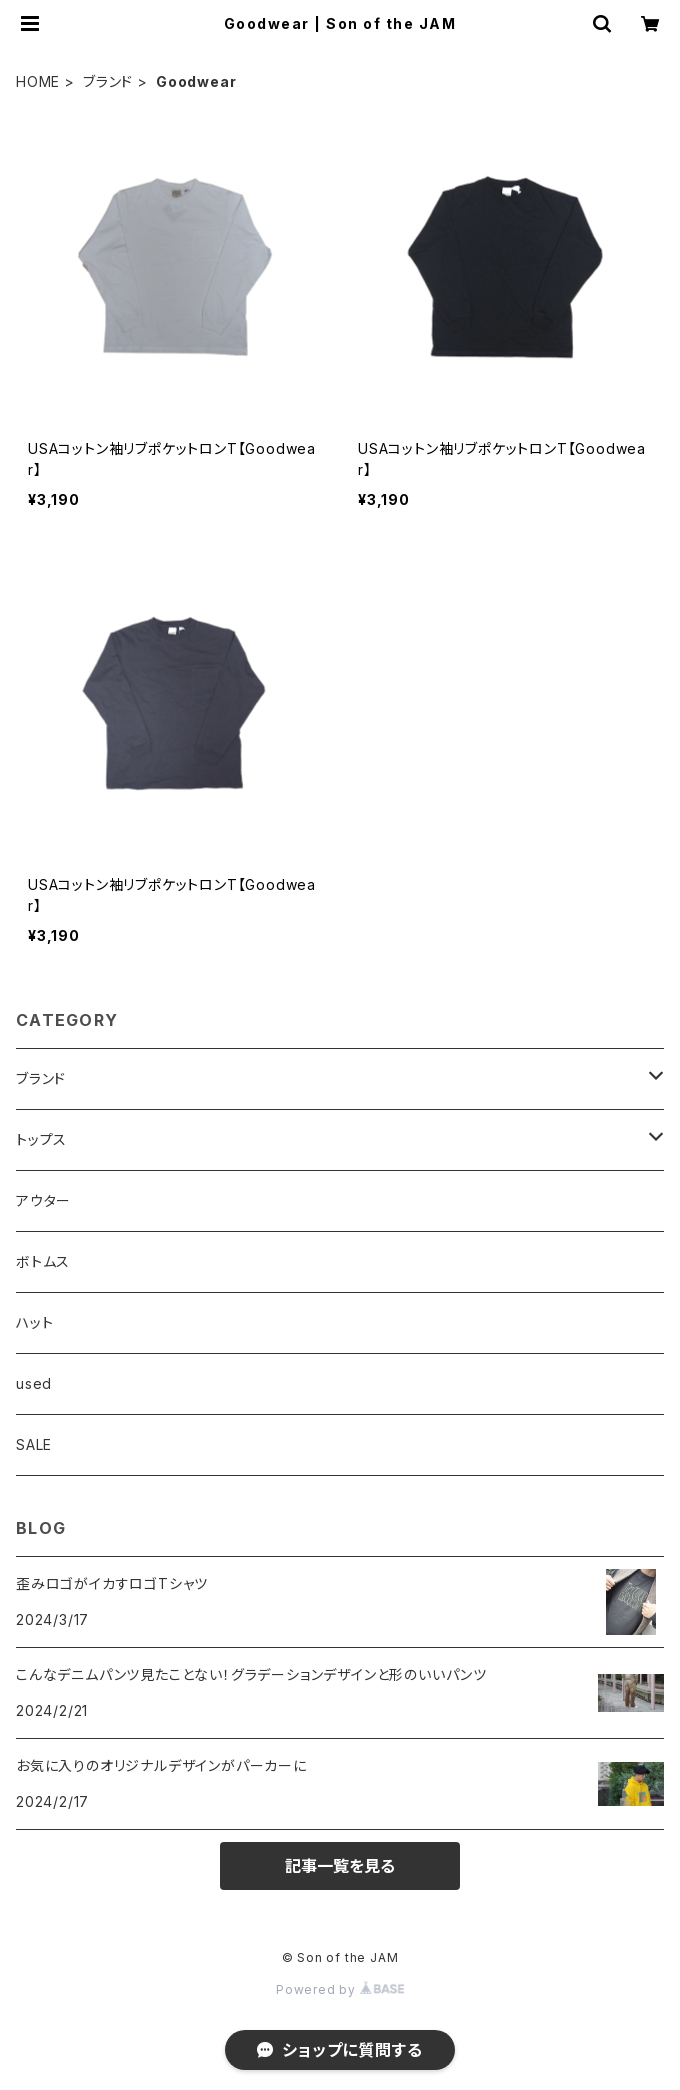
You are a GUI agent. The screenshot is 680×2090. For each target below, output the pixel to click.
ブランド (108, 81)
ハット (34, 1322)
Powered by (340, 1989)
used (34, 1383)
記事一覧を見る (340, 1866)
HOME (38, 81)
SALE (34, 1444)
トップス (41, 1139)
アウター (43, 1200)
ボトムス (43, 1261)
